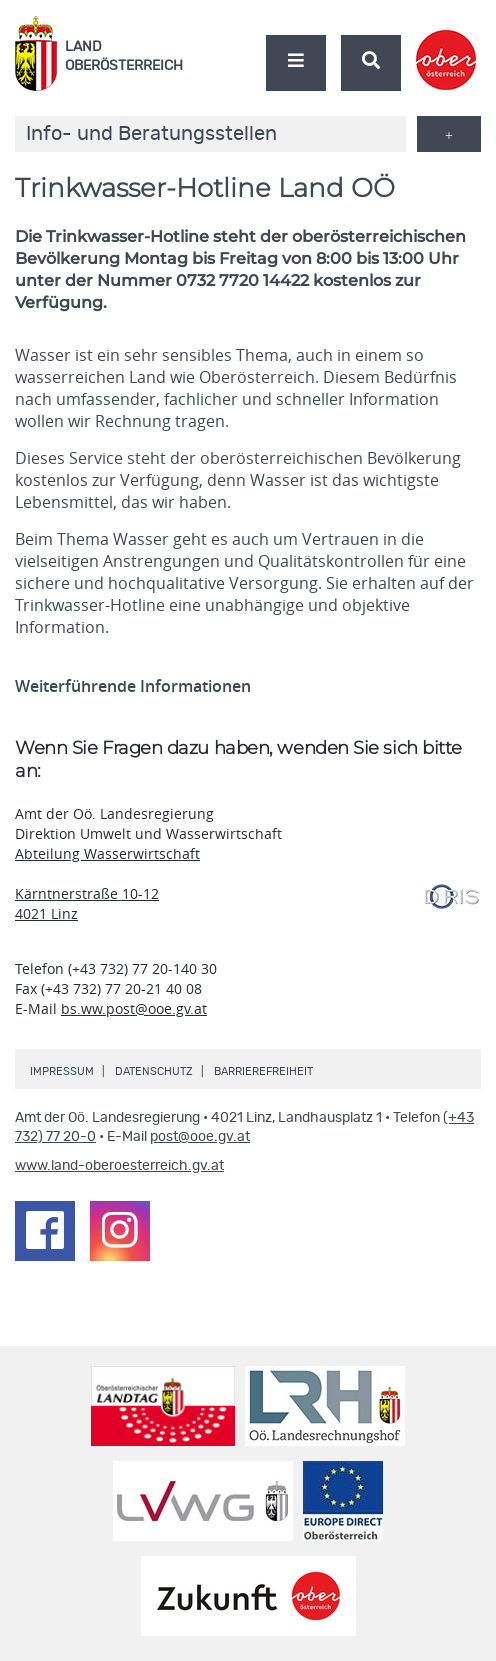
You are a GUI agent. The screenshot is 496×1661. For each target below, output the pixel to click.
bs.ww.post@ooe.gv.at (134, 1008)
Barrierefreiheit (263, 1071)
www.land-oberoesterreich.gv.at (119, 1166)
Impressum (62, 1071)
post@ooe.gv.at (200, 1137)
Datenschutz (154, 1071)
